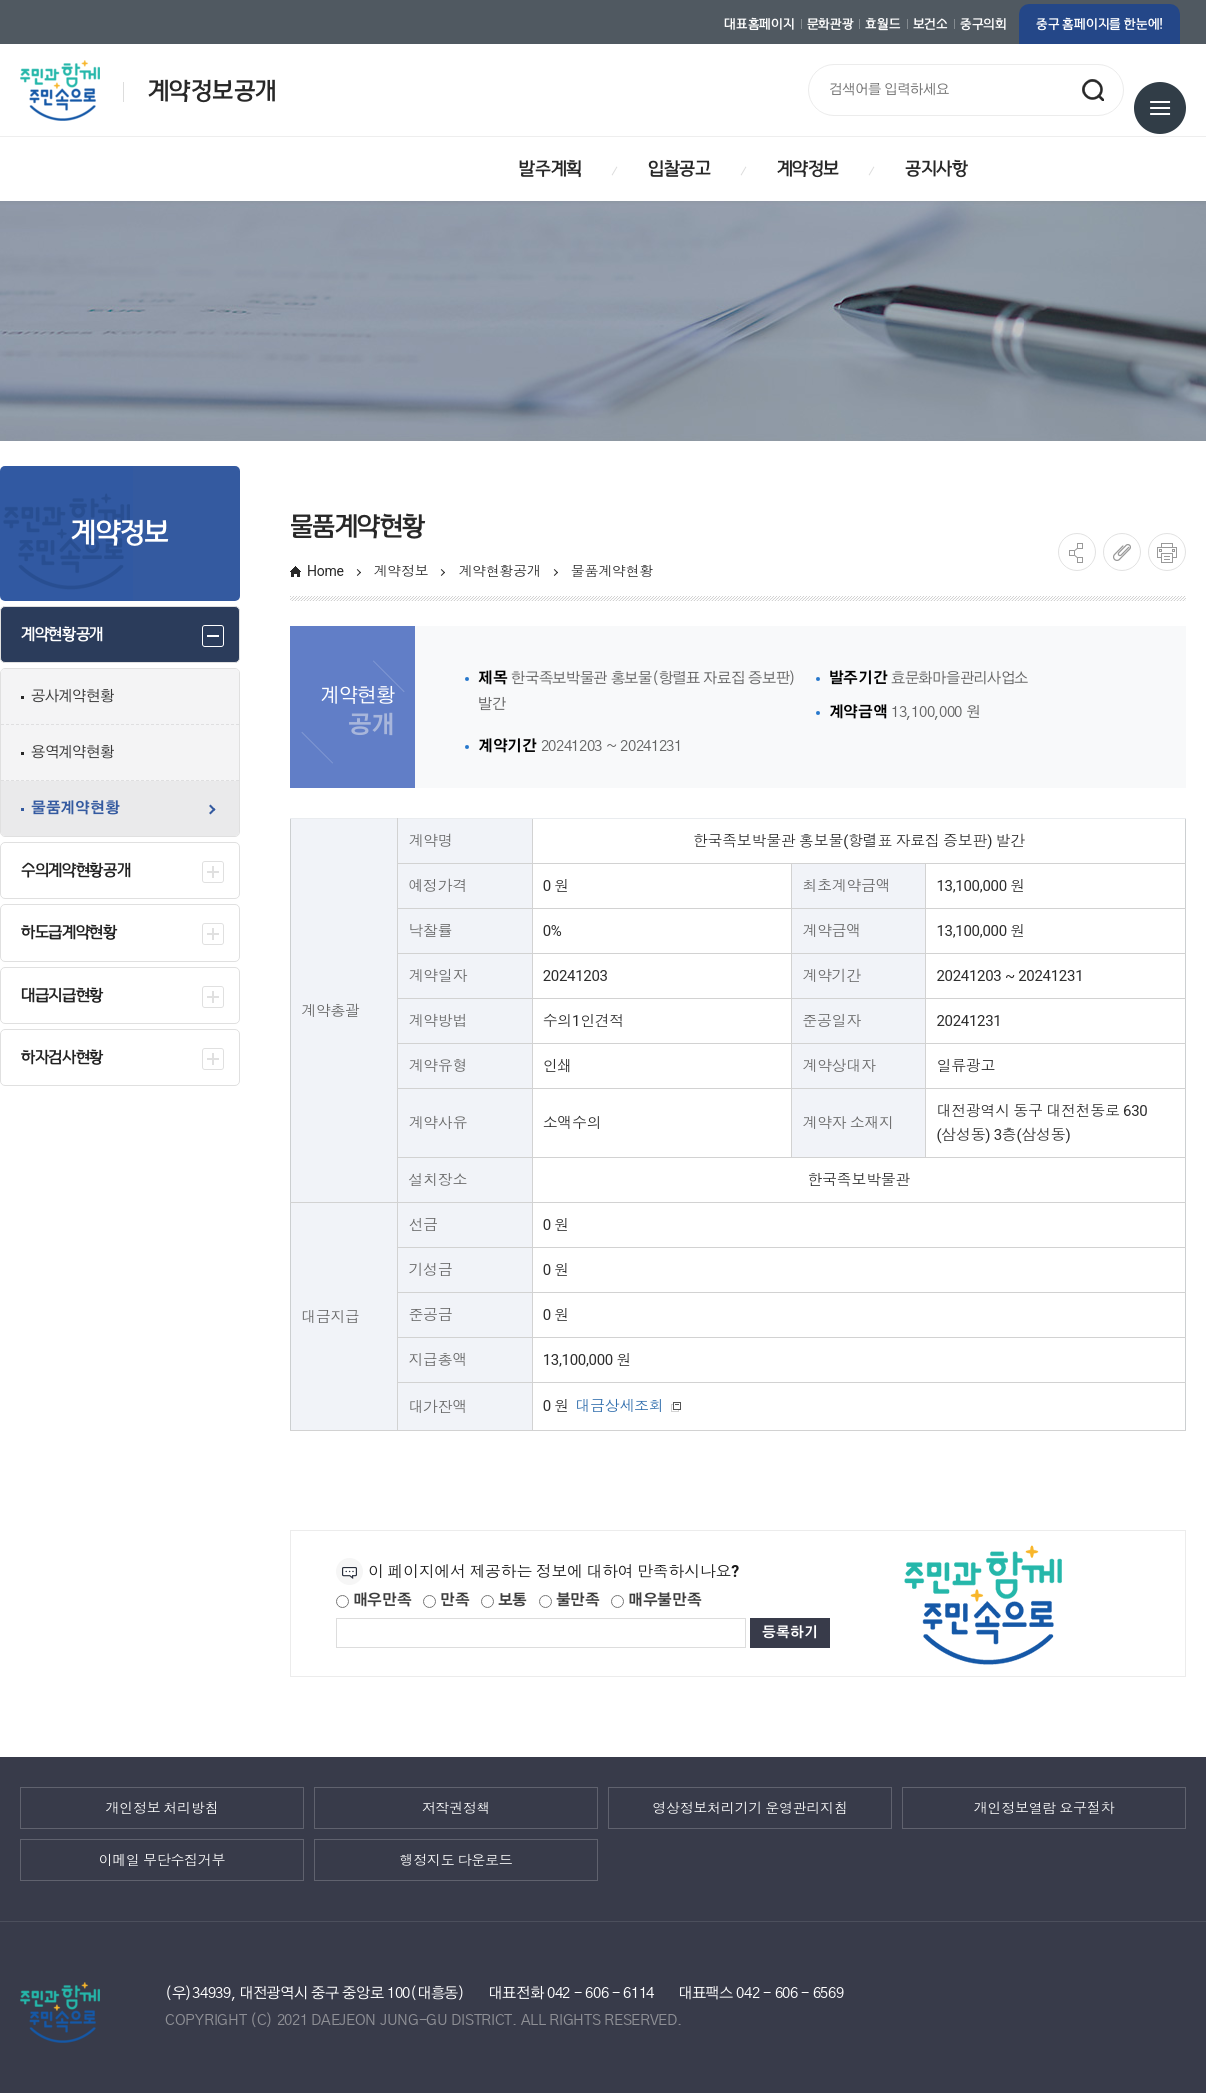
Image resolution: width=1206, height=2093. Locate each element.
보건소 (930, 24)
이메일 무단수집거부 (162, 1860)
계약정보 (401, 571)
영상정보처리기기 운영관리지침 (749, 1808)
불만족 (569, 1600)
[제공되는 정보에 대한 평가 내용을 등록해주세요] (541, 1633)
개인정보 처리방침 (162, 1808)
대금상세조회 (630, 1406)
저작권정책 (456, 1808)
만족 (446, 1600)
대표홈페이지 (759, 24)
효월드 (882, 24)
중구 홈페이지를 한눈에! (1099, 24)
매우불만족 (656, 1600)
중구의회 (983, 24)
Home (325, 571)
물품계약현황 (612, 571)
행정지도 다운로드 (456, 1860)
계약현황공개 (499, 571)
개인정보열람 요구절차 (1044, 1808)
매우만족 (374, 1600)
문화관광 (830, 24)
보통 (504, 1600)
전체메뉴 (1160, 108)
